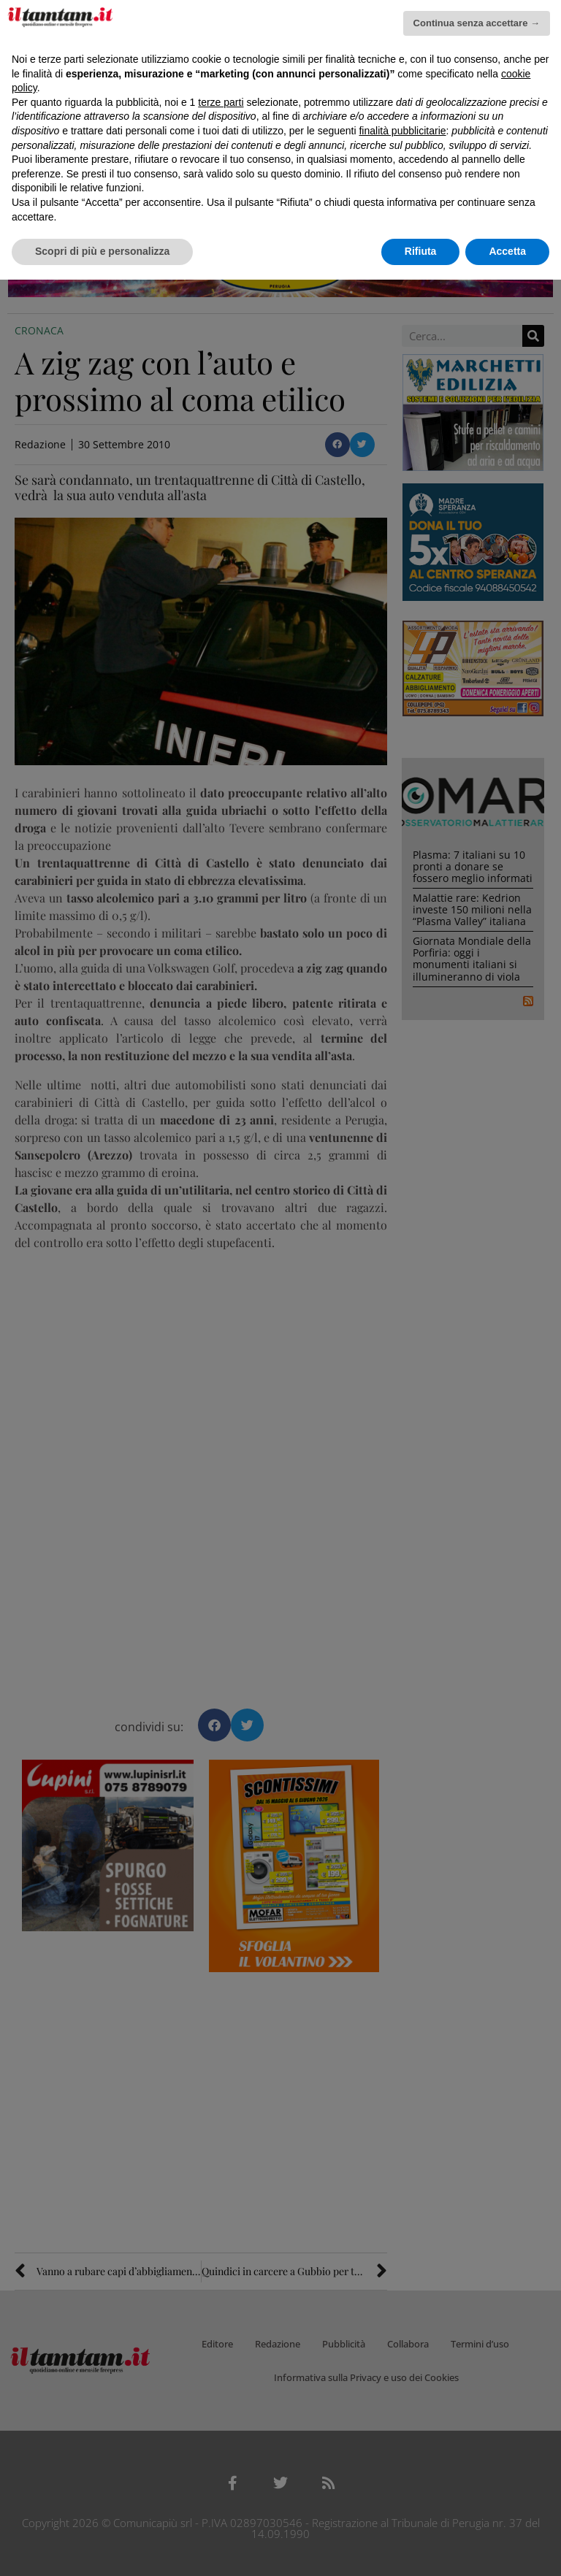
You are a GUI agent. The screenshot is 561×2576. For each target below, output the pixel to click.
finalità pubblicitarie (402, 131)
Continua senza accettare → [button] (476, 23)
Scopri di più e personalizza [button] (102, 251)
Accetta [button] (507, 251)
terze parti (220, 102)
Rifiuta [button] (421, 251)
